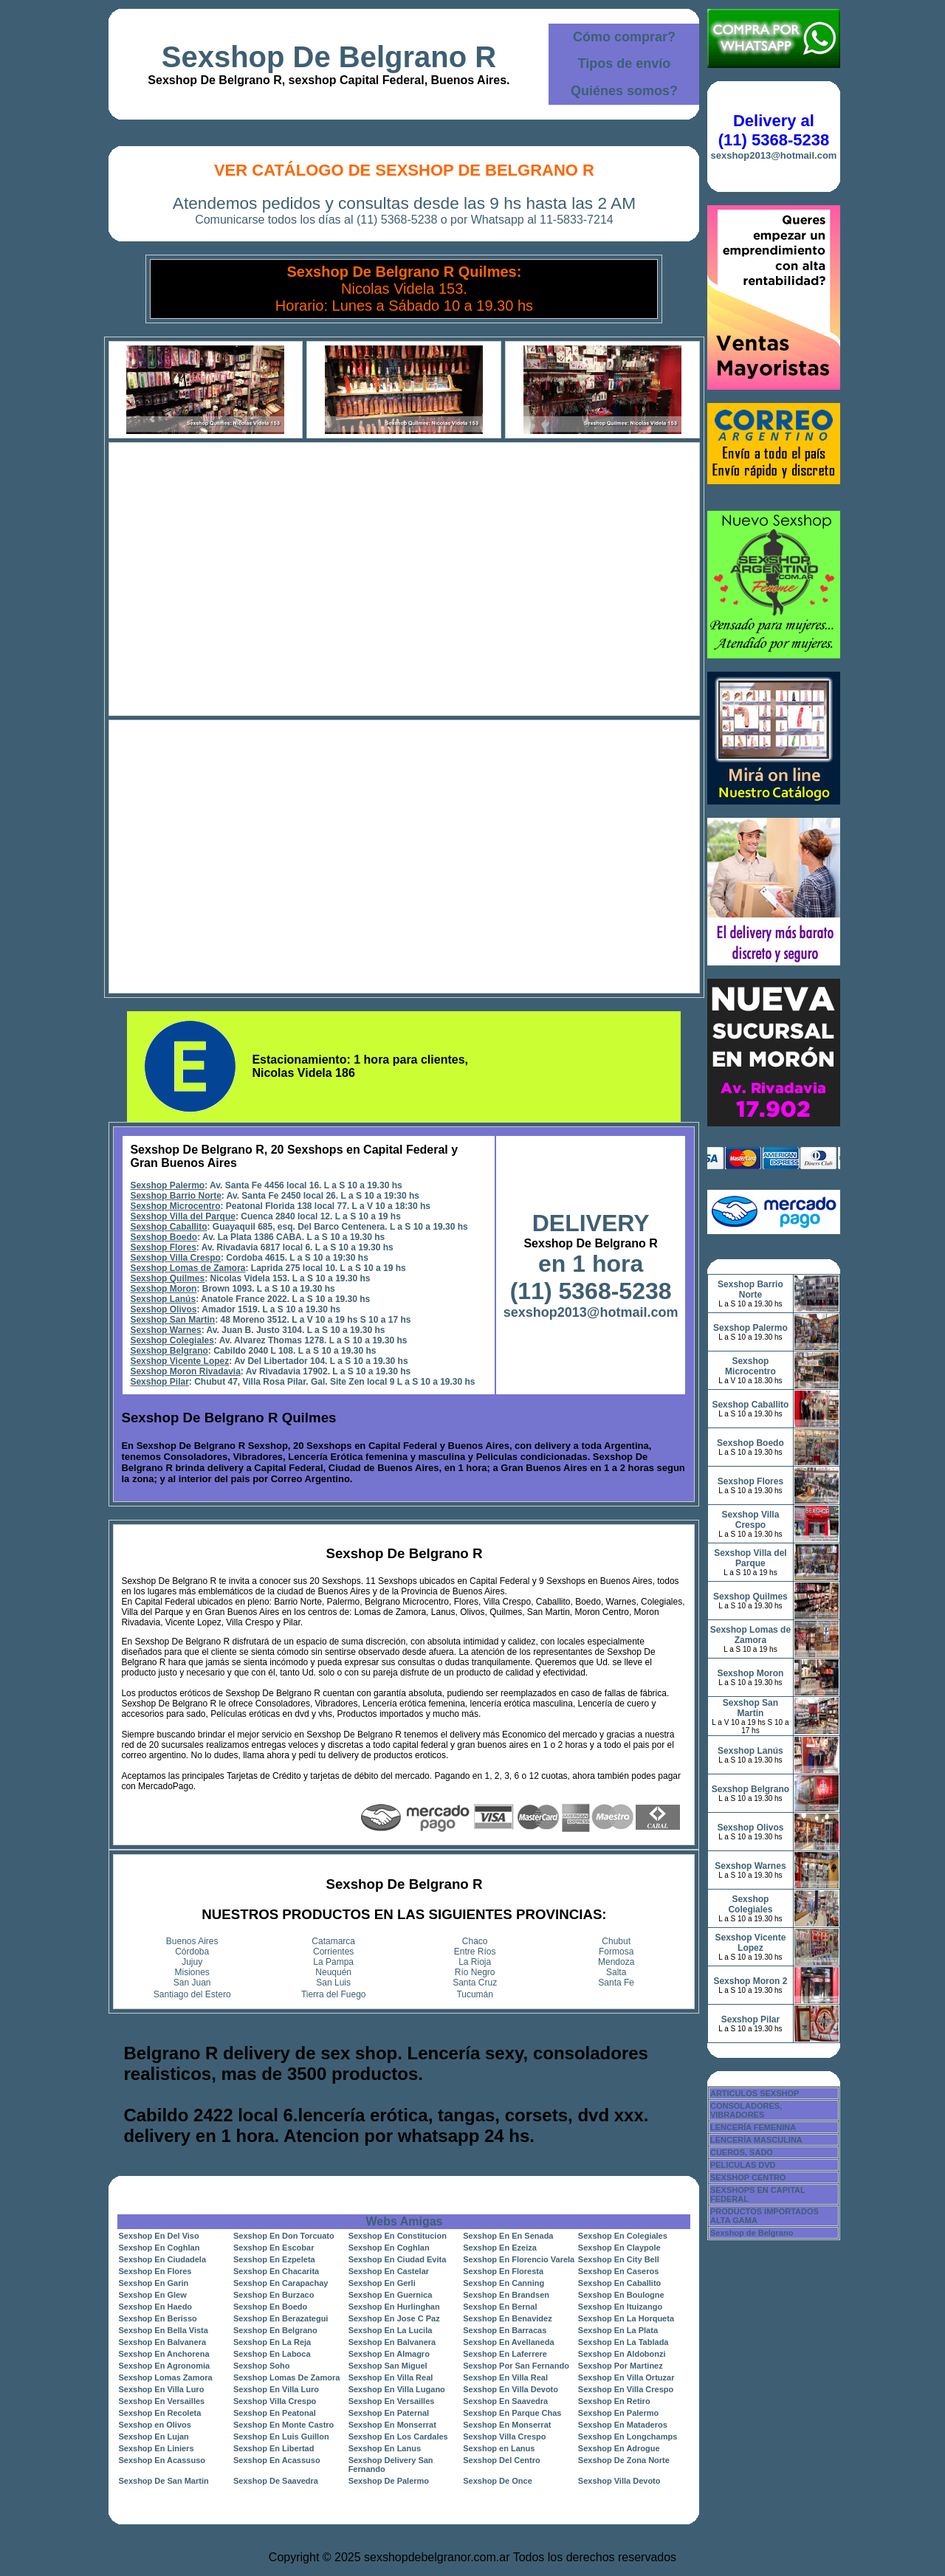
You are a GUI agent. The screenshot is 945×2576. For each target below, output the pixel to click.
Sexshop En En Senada (508, 2235)
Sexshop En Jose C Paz (394, 2318)
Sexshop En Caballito (619, 2283)
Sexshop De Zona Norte (624, 2460)
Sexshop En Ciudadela (162, 2259)
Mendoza (616, 1962)
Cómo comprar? (624, 37)
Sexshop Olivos (163, 1309)
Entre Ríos (475, 1951)
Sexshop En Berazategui (280, 2318)
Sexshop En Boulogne (621, 2294)
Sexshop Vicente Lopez (179, 1361)
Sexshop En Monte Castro (283, 2424)
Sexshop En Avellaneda (508, 2342)
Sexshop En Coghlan (158, 2247)
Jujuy (192, 1962)
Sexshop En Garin (153, 2283)
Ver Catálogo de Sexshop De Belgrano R (404, 170)
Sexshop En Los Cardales (398, 2436)
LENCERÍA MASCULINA (756, 2139)
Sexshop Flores (163, 1247)
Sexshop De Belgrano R (329, 57)
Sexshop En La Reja (272, 2342)
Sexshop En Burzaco (273, 2294)
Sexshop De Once (497, 2480)
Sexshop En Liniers (155, 2448)
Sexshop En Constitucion (397, 2235)
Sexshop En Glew (152, 2294)
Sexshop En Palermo (618, 2412)
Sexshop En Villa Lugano (396, 2389)
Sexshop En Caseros (618, 2271)
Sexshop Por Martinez (620, 2365)
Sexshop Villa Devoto (619, 2480)
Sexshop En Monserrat (392, 2424)
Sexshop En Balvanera (162, 2342)
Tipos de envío (624, 63)
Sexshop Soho (261, 2365)
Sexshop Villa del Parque (183, 1216)
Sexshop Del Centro (501, 2460)
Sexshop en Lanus (499, 2448)
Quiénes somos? (624, 90)
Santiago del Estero (192, 1994)
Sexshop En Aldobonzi (622, 2353)
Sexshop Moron (163, 1289)
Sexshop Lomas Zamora (165, 2377)
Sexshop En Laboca (272, 2353)
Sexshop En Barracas (504, 2330)
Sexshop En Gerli (382, 2283)
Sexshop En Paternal (388, 2412)
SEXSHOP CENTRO (748, 2177)
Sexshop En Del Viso (158, 2235)
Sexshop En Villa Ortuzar (626, 2377)
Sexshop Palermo (167, 1185)
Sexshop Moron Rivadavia (185, 1371)
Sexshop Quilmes (167, 1278)
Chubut (616, 1941)
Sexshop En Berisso (157, 2318)
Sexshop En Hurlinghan (394, 2306)
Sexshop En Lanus (384, 2448)
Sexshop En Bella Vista (162, 2330)
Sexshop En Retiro (614, 2401)
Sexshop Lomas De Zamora (286, 2377)
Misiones (192, 1972)
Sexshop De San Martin (163, 2480)
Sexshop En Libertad (273, 2448)
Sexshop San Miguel (387, 2365)
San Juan (192, 1982)
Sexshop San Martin (172, 1320)
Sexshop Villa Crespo (175, 1258)
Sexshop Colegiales (171, 1340)
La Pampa (333, 1962)
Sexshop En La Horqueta (626, 2318)
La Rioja (474, 1962)
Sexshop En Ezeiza (500, 2247)
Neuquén (333, 1972)
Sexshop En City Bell (618, 2259)
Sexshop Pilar (159, 1382)
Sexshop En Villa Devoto (510, 2389)
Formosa (616, 1951)
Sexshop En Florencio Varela (518, 2259)
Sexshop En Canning (503, 2283)
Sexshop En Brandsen (506, 2294)
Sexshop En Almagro (389, 2353)
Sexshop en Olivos (154, 2424)
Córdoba (192, 1951)
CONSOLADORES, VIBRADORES (746, 2110)
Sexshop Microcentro (175, 1206)
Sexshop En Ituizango (620, 2306)
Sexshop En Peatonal (274, 2412)
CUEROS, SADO (741, 2152)
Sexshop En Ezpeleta (274, 2259)
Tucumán (474, 1994)
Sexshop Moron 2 (750, 1981)
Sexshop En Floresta (503, 2271)
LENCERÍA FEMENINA (753, 2127)
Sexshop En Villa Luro (161, 2389)
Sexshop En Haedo (155, 2306)
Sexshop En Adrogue (619, 2448)
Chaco (475, 1941)
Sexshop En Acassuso (161, 2460)
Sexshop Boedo (163, 1237)
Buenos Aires (192, 1941)
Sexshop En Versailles (161, 2401)
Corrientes (333, 1951)
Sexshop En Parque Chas (512, 2412)
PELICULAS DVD (743, 2164)
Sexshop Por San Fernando (516, 2365)
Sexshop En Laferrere (505, 2353)
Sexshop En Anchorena (163, 2353)
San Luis (333, 1982)
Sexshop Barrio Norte (175, 1196)
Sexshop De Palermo (388, 2480)
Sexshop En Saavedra (505, 2401)
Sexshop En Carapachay (280, 2283)
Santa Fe (616, 1982)
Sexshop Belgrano (168, 1351)
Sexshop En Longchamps (627, 2436)
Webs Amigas (403, 2221)
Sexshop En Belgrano (275, 2330)
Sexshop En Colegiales (622, 2235)
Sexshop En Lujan (153, 2436)
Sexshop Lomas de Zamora (187, 1268)
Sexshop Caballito (168, 1227)
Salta (616, 1972)
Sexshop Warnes (165, 1330)
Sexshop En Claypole (619, 2247)
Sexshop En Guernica (390, 2294)
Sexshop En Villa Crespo (625, 2389)
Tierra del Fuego (333, 1994)
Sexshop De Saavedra (275, 2480)
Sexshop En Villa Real (390, 2377)
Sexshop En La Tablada (623, 2342)
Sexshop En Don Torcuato (283, 2235)
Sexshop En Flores (154, 2271)
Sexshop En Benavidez (507, 2318)
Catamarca (333, 1941)
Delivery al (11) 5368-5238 (773, 130)
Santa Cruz (475, 1982)
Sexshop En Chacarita (276, 2271)
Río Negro (475, 1972)
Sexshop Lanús (163, 1299)
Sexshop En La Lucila (390, 2330)
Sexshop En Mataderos (622, 2424)
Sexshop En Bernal (500, 2306)
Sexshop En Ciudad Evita (397, 2259)
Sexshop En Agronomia (164, 2365)
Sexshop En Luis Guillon (281, 2436)
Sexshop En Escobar (273, 2247)
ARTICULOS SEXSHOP (754, 2093)
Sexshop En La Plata (618, 2330)
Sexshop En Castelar (388, 2271)
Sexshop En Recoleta (159, 2412)
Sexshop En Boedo (270, 2306)
